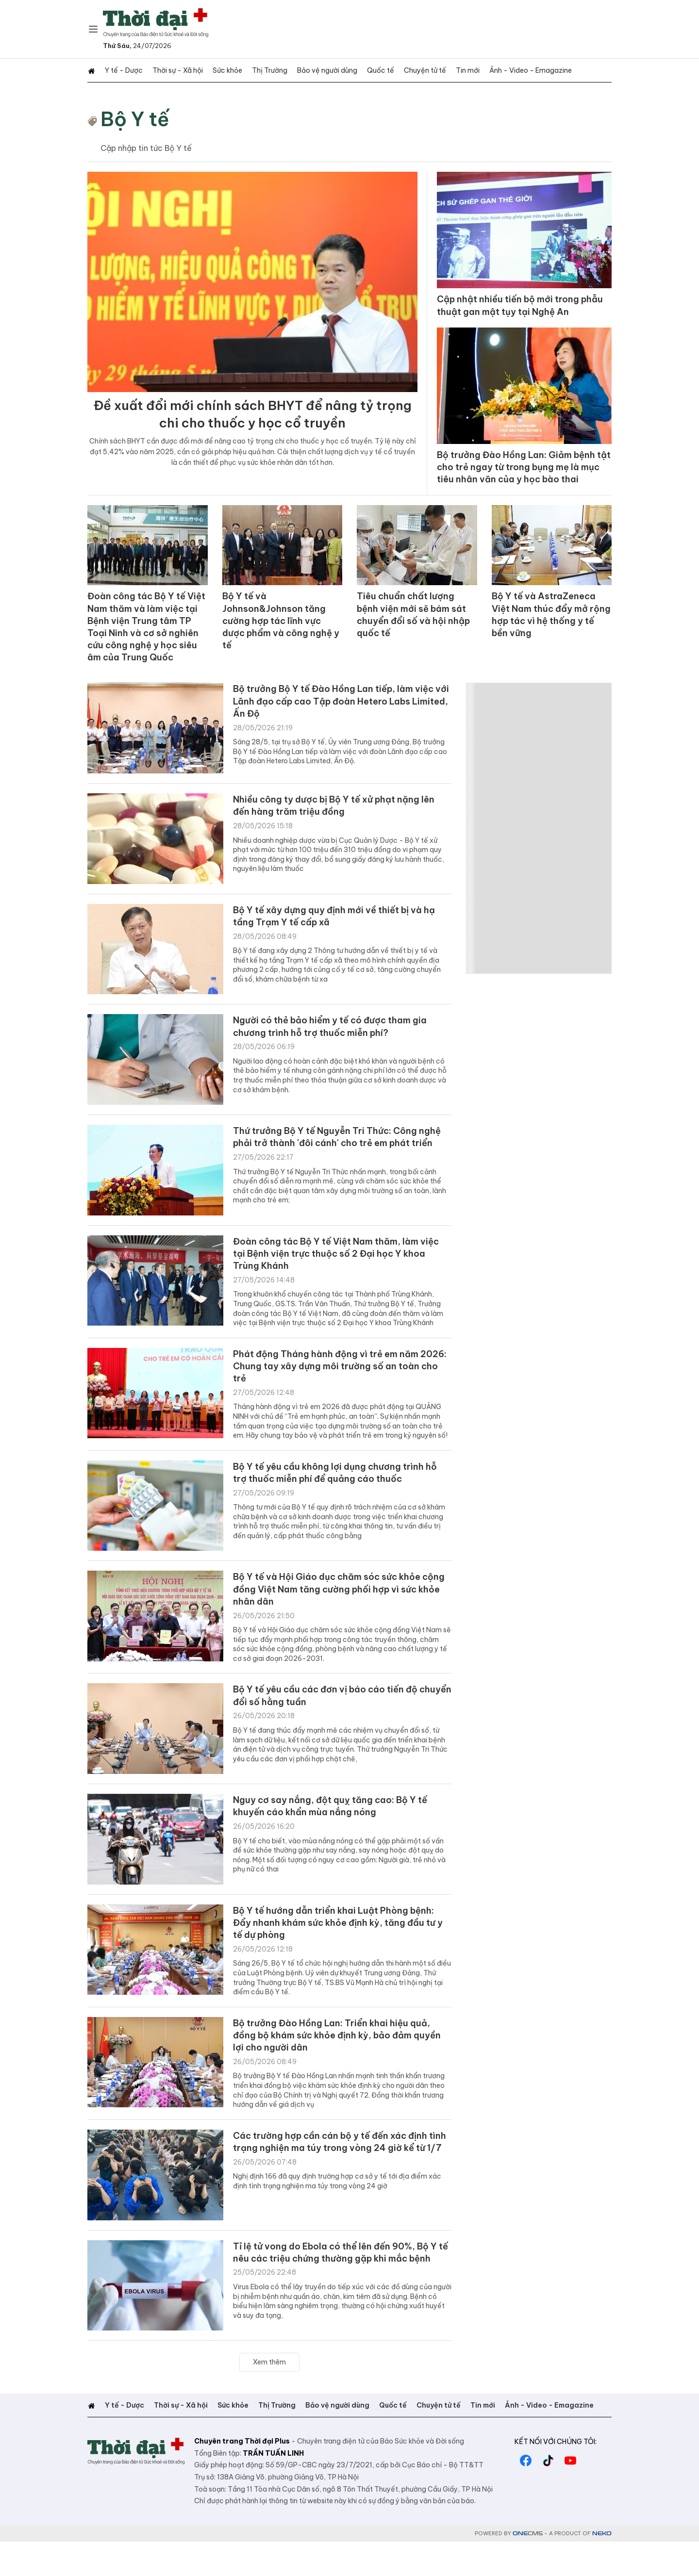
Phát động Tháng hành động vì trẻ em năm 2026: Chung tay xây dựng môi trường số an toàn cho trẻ (337, 1379)
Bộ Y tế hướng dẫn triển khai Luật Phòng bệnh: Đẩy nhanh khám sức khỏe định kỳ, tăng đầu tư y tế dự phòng (341, 1944)
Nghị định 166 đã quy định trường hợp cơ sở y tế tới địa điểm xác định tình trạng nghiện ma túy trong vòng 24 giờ (337, 2225)
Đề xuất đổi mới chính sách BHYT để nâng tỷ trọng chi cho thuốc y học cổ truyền (252, 418)
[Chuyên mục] (93, 29)
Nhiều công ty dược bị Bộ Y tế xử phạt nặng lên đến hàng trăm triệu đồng (335, 808)
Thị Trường (262, 70)
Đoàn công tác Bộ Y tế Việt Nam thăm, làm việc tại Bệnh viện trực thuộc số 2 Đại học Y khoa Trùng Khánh (336, 1262)
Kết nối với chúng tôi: (556, 2476)
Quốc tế (369, 70)
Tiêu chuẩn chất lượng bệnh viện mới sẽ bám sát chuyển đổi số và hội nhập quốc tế (410, 626)
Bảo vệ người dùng (317, 70)
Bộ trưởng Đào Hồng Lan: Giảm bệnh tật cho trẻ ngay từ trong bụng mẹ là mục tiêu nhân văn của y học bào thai (523, 478)
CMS (528, 2567)
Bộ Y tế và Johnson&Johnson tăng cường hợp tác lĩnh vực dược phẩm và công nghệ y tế (279, 626)
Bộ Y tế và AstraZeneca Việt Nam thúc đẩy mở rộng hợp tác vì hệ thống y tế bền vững (548, 626)
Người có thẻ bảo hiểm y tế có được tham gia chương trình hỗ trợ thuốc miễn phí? (340, 1029)
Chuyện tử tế (411, 70)
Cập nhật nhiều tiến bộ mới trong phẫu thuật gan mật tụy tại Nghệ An (521, 306)
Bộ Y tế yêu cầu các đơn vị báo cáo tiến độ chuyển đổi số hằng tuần (335, 1717)
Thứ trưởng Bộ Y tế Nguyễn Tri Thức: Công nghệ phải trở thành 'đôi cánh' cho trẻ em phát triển (341, 1146)
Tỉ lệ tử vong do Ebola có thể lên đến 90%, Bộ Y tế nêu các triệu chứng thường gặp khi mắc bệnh (340, 2288)
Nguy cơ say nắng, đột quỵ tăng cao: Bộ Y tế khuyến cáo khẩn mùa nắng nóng (339, 1827)
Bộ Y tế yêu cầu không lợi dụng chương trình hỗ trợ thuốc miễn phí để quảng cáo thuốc (336, 1489)
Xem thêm (269, 2396)
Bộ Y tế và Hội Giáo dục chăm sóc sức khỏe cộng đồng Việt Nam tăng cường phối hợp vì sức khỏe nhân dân (337, 1606)
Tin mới (452, 70)
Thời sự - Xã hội (174, 70)
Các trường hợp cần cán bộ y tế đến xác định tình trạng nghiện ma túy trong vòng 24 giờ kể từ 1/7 (341, 2178)
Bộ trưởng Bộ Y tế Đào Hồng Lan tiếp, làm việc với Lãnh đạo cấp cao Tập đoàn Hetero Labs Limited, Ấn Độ (337, 704)
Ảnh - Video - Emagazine (513, 70)
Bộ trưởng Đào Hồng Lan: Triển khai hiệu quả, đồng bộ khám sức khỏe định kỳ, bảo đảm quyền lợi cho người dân (339, 2061)
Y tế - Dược (122, 70)
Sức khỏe (221, 70)
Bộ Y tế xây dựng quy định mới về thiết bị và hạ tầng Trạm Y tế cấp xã (337, 919)
